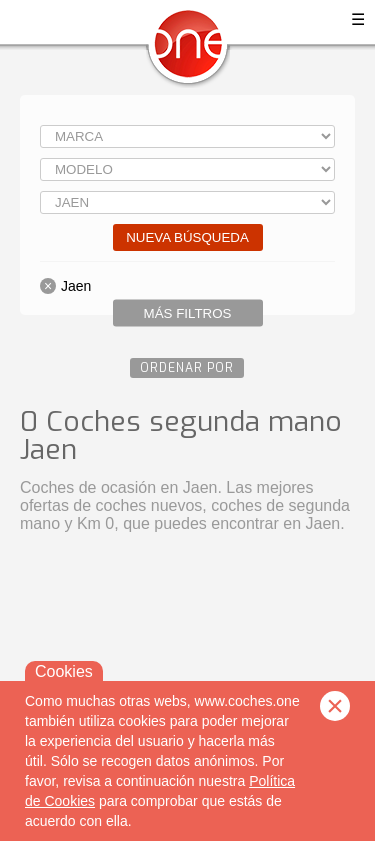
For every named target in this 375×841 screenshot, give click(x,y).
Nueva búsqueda (187, 237)
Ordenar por (187, 368)
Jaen (76, 286)
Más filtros (188, 313)
